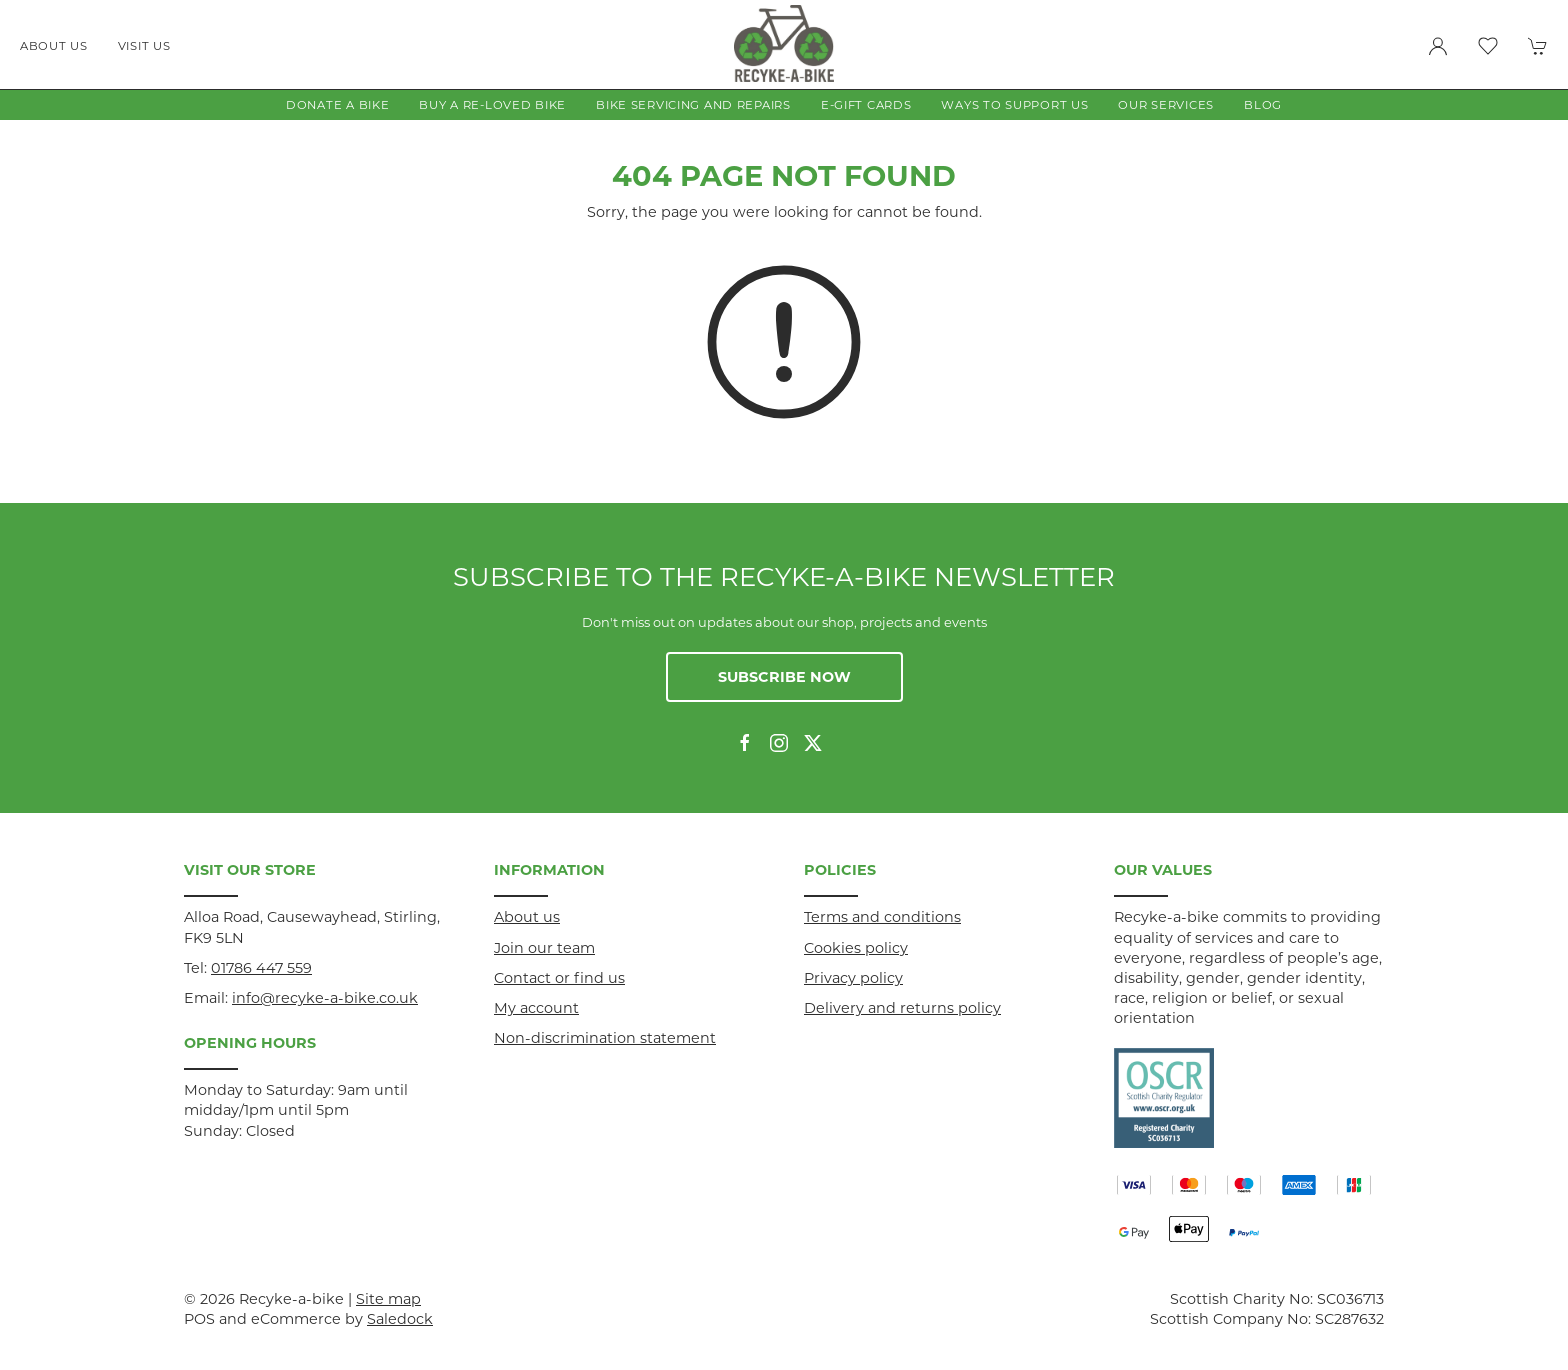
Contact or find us (559, 978)
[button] (1488, 46)
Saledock (400, 1319)
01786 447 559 (261, 968)
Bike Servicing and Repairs (693, 105)
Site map (388, 1299)
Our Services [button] (1166, 105)
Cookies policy (856, 948)
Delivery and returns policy (902, 1008)
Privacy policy (853, 978)
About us (54, 46)
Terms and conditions (882, 917)
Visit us (144, 46)
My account (536, 1008)
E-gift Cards (866, 105)
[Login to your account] (1438, 46)
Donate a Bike (337, 105)
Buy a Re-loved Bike (492, 105)
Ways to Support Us (1014, 105)
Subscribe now (784, 677)
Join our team (544, 948)
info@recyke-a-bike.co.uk (325, 998)
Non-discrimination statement (605, 1038)
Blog (1263, 105)
